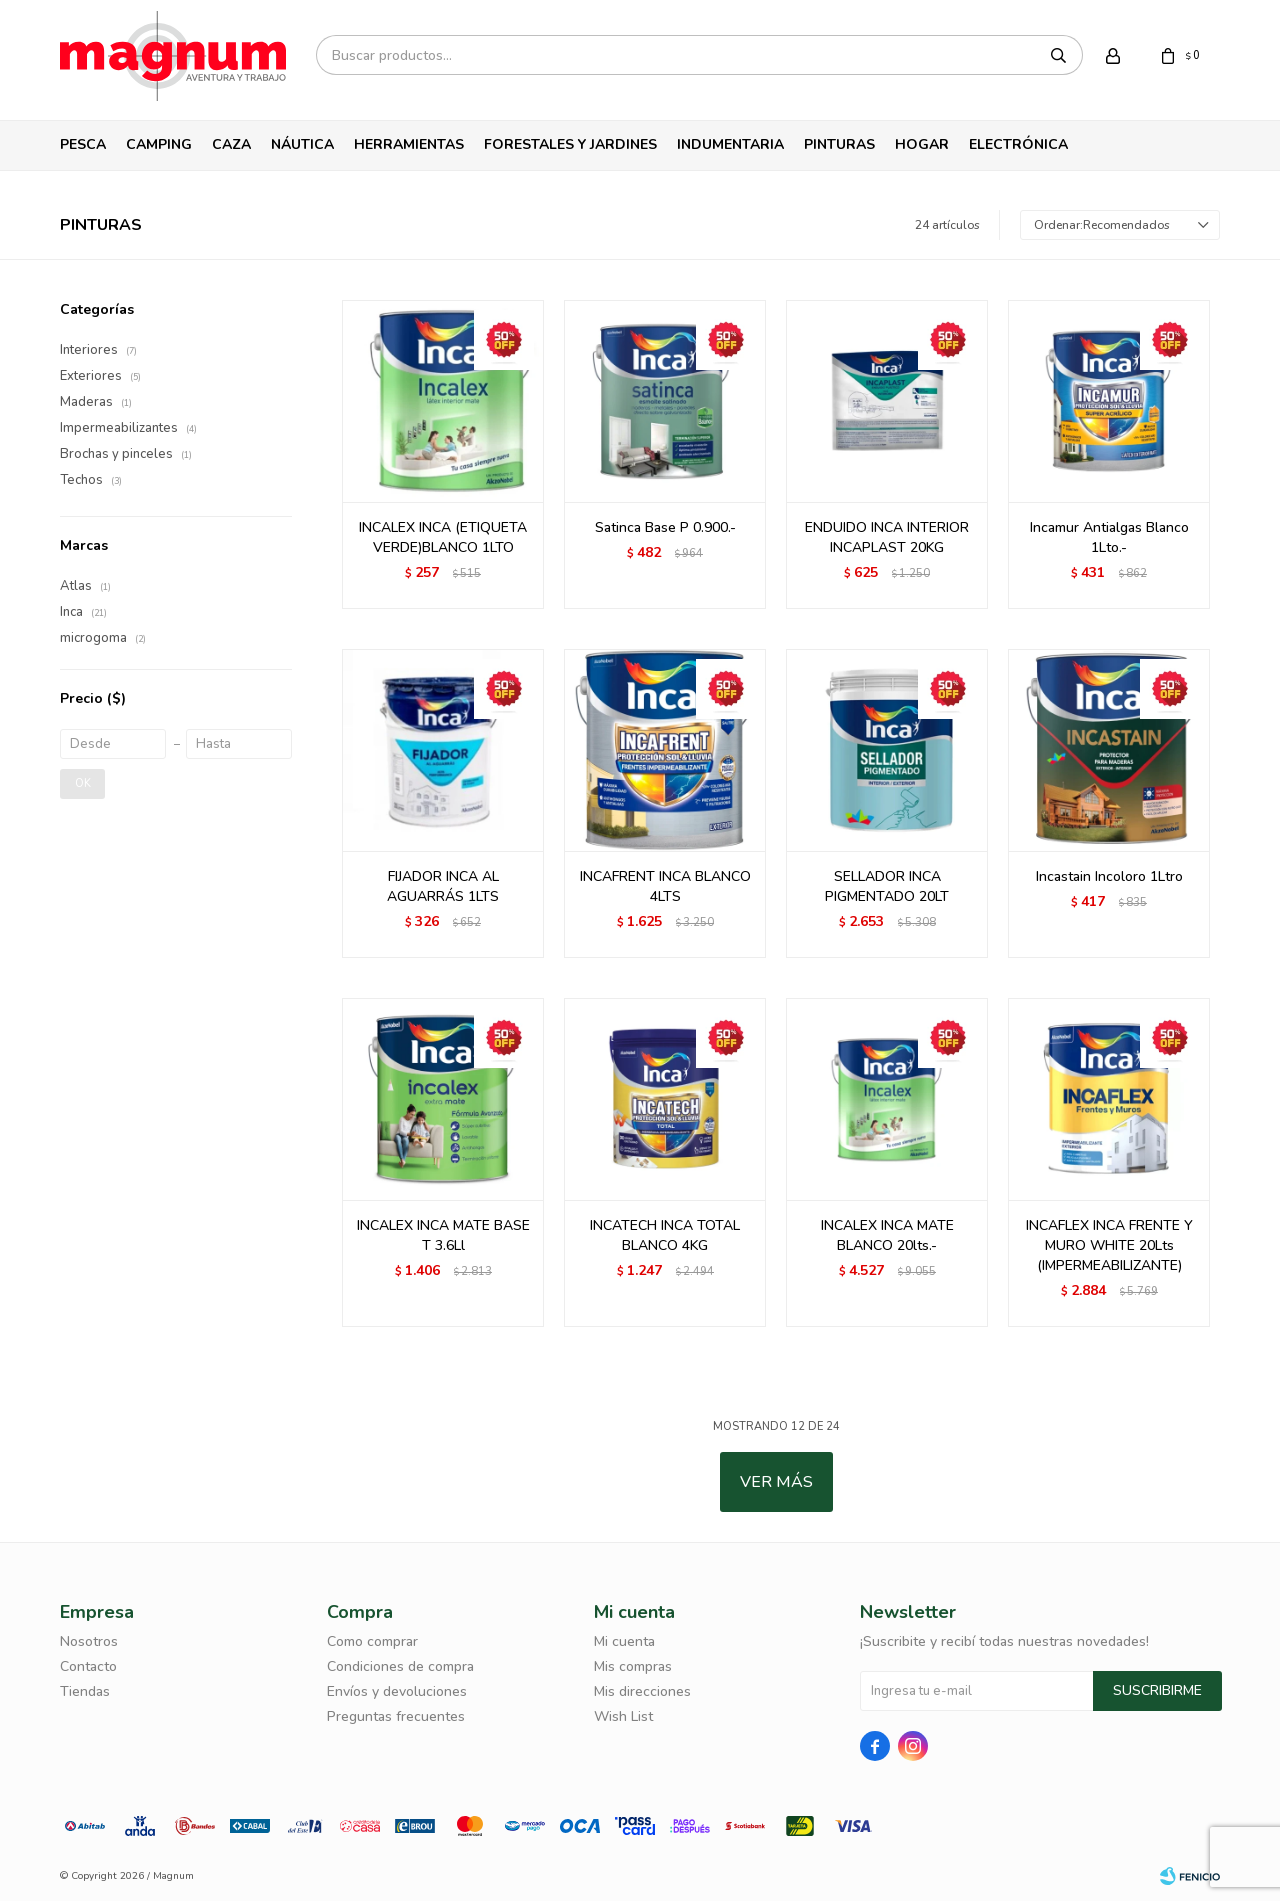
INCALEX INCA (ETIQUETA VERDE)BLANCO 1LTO (443, 537)
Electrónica (1018, 144)
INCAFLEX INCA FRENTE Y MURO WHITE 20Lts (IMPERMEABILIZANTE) (1109, 1245)
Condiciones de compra (400, 1666)
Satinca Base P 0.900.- (665, 527)
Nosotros (89, 1641)
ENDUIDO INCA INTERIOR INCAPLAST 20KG (887, 537)
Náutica (302, 144)
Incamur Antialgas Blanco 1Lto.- (1109, 537)
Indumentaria (730, 144)
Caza (231, 144)
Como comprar (372, 1641)
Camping (159, 144)
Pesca (83, 144)
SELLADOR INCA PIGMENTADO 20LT (887, 886)
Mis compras (633, 1666)
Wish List (623, 1716)
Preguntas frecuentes (396, 1716)
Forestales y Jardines (570, 144)
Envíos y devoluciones (397, 1691)
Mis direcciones (642, 1691)
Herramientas (409, 144)
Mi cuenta (624, 1641)
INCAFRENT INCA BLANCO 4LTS (665, 886)
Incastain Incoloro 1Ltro (1109, 876)
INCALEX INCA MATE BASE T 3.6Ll (443, 1235)
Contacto (88, 1666)
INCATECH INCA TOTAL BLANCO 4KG (665, 1235)
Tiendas (85, 1691)
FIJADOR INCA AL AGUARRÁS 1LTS (443, 886)
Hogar (922, 144)
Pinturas (839, 144)
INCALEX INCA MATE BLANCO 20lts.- (887, 1235)
